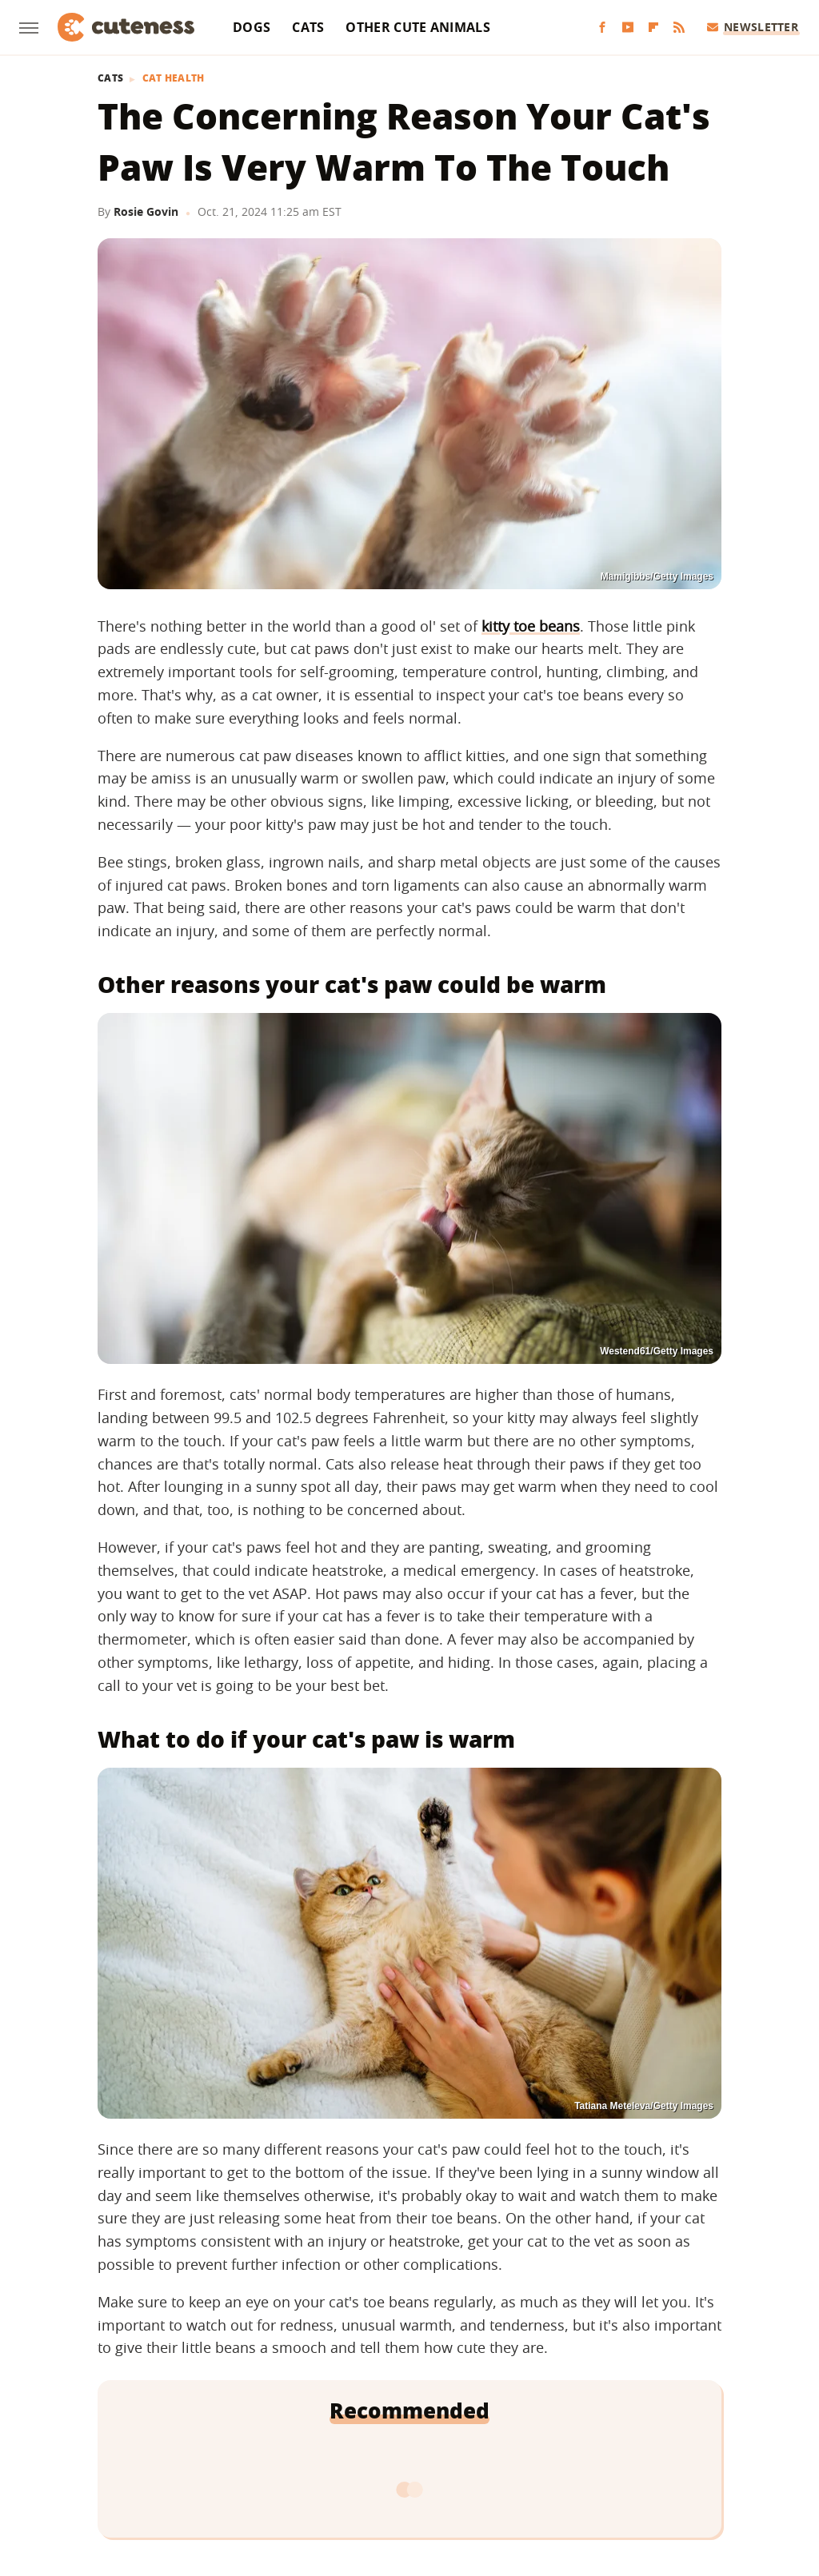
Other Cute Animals (417, 27)
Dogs (251, 27)
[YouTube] (627, 27)
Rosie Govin (146, 211)
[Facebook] (602, 27)
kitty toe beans (530, 626)
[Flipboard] (653, 27)
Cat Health (173, 78)
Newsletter (753, 26)
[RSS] (679, 27)
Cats (308, 27)
